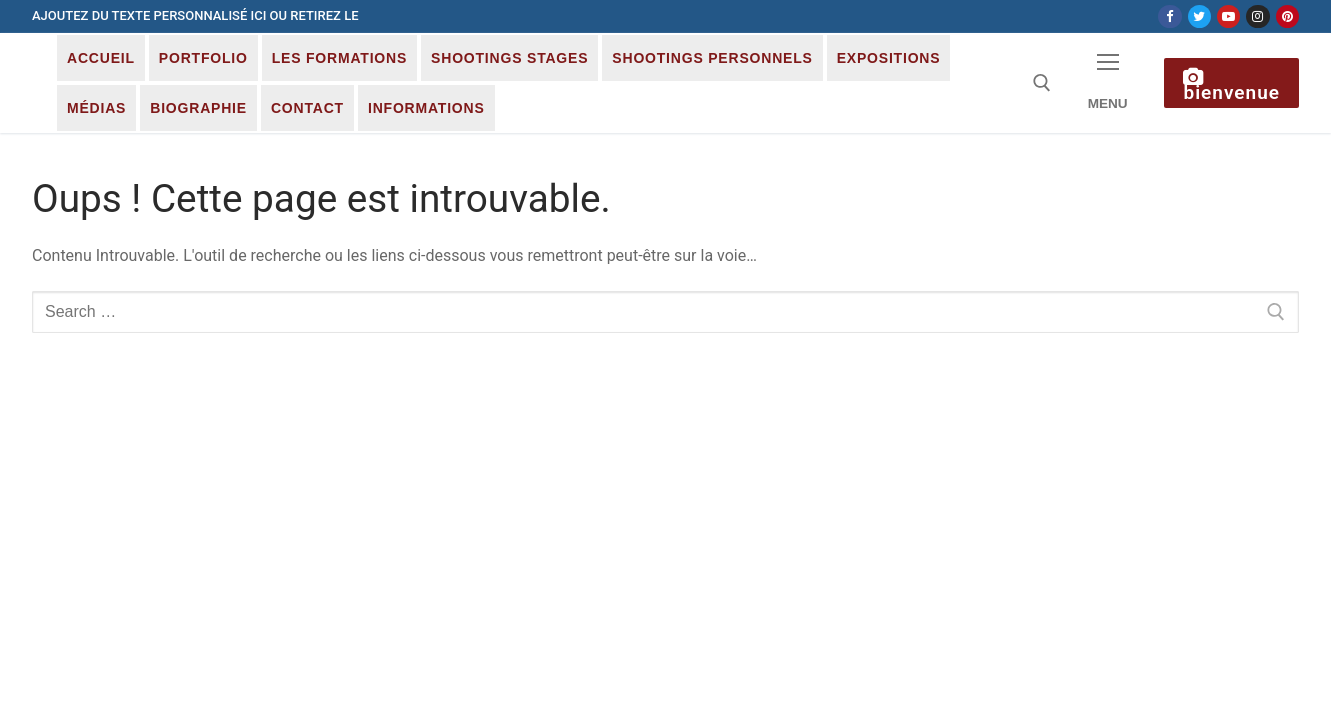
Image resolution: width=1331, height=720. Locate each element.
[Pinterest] (1287, 16)
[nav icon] (1108, 83)
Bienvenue (1231, 86)
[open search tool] (1042, 83)
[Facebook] (1169, 16)
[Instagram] (1257, 16)
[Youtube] (1228, 16)
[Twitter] (1199, 16)
